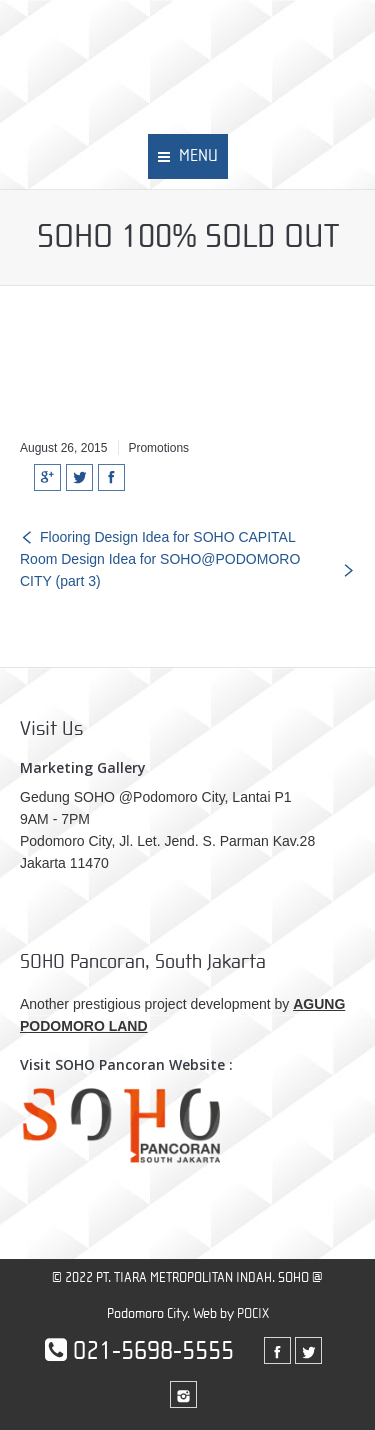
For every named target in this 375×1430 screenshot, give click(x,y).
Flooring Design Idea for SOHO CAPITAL (168, 537)
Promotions (158, 448)
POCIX (253, 1314)
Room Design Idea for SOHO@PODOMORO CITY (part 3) (160, 570)
